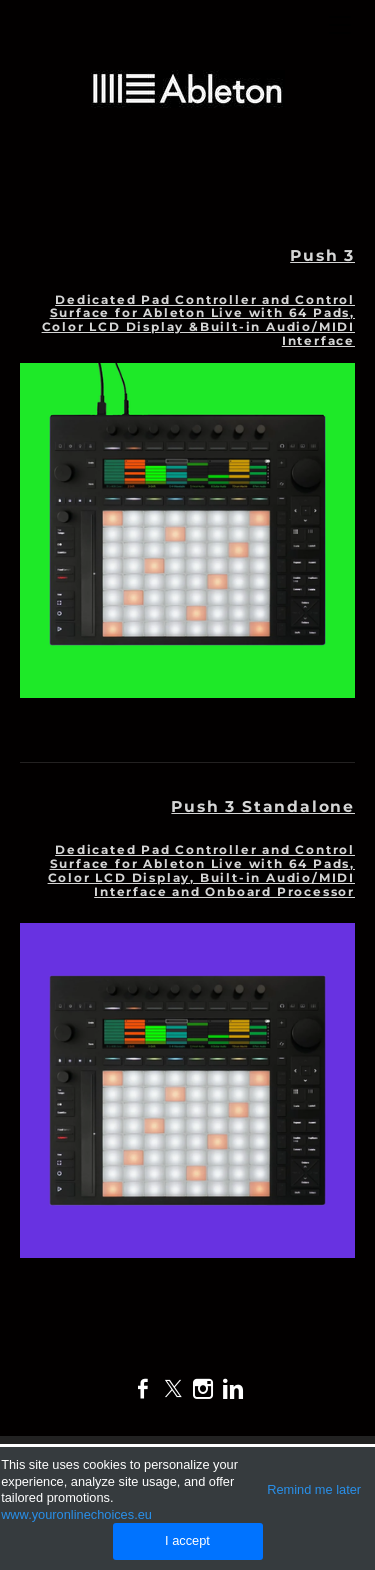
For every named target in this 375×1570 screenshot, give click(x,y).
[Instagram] (203, 1389)
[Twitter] (173, 1389)
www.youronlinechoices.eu (76, 1514)
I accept (187, 1540)
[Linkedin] (233, 1389)
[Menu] (340, 25)
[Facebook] (143, 1389)
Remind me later (314, 1489)
